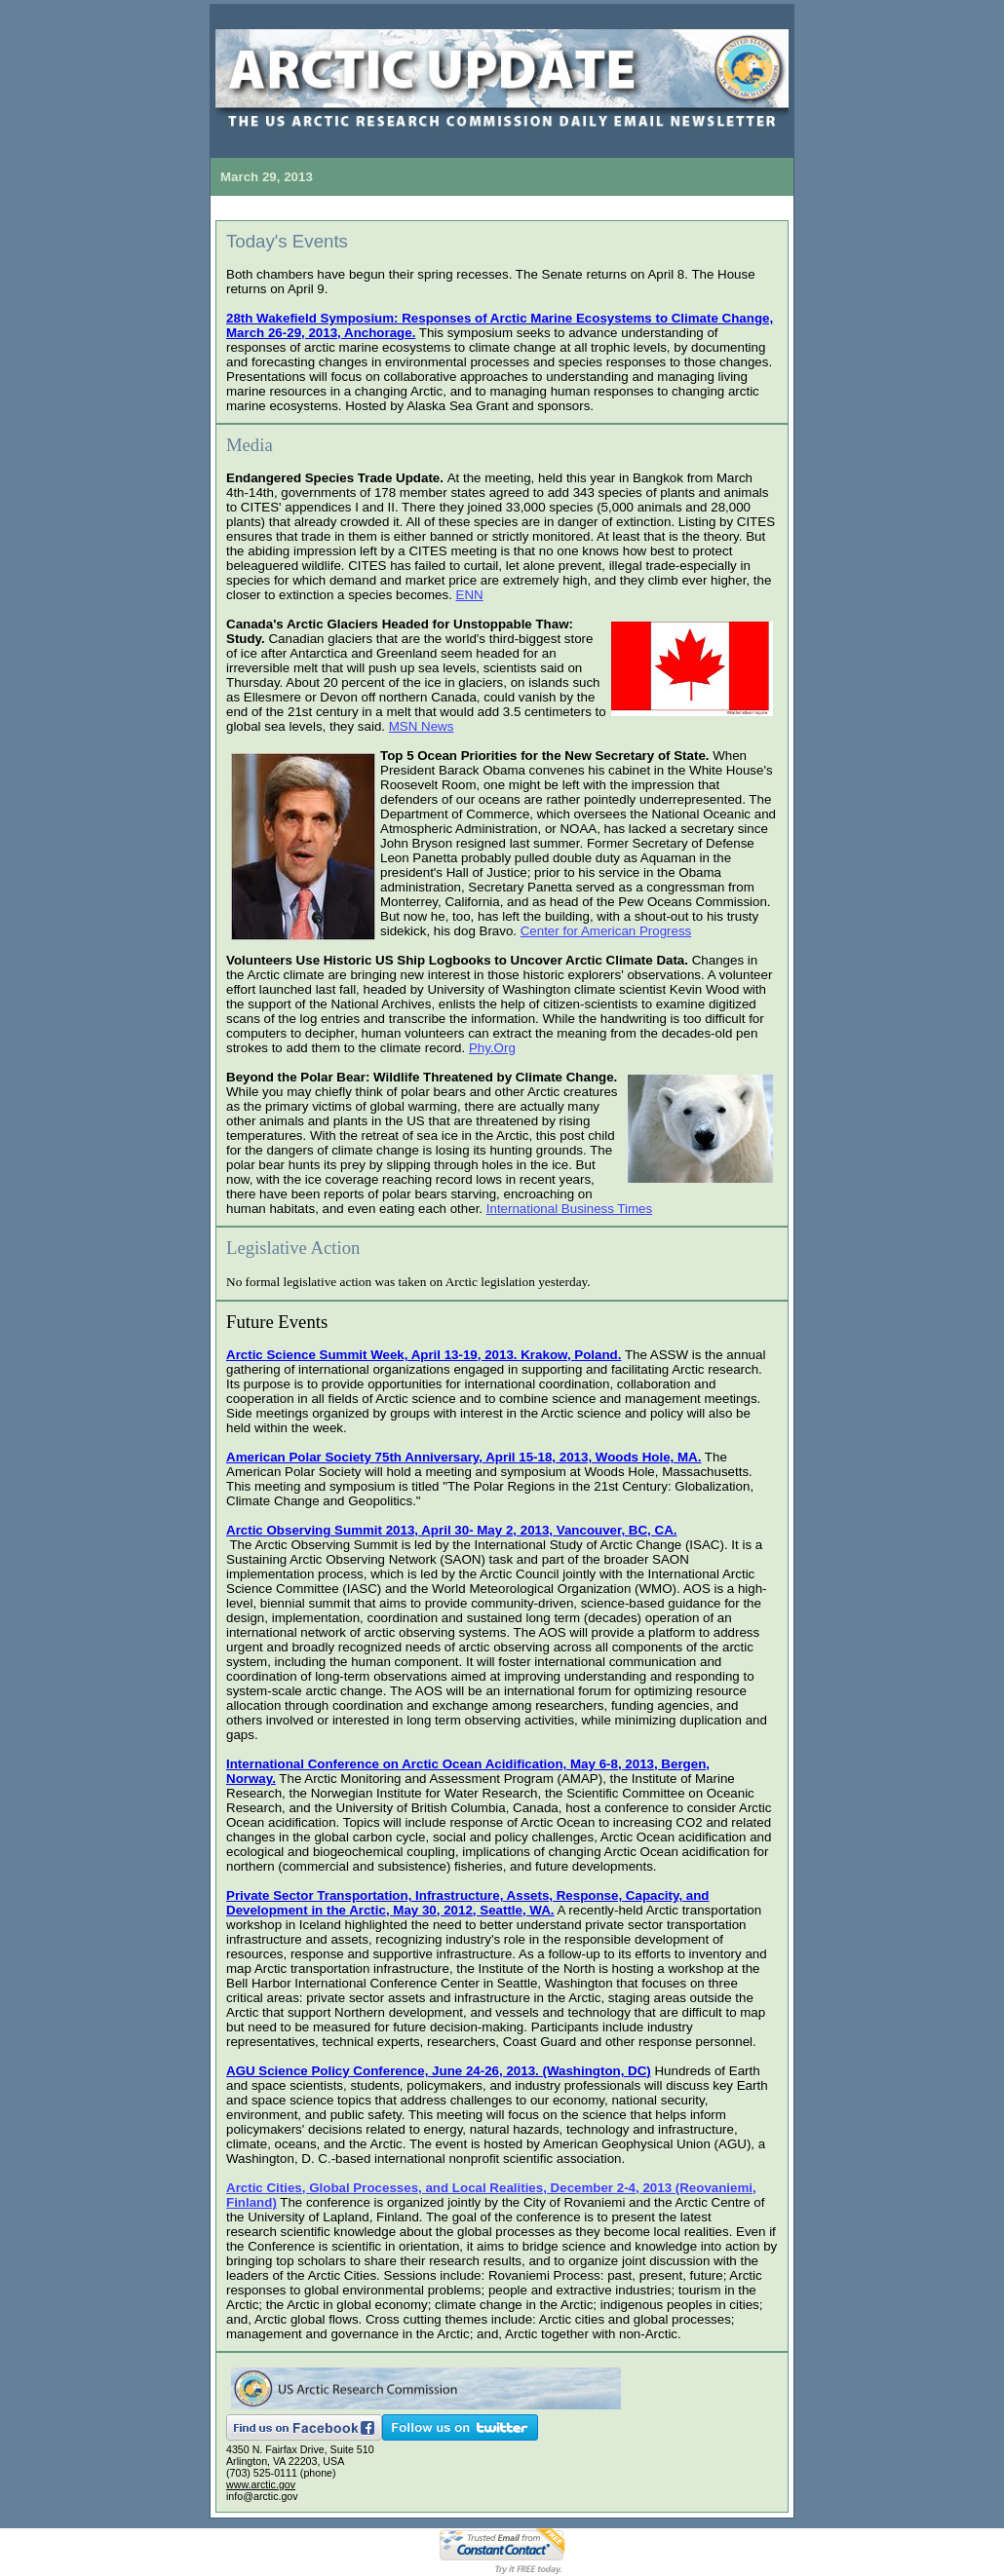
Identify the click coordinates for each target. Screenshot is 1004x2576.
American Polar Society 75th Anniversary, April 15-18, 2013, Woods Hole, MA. (463, 1457)
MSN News (421, 726)
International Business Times (569, 1208)
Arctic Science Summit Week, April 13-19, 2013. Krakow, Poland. (423, 1354)
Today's (287, 241)
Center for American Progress (606, 931)
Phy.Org (492, 1048)
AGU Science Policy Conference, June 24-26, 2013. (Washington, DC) (438, 2071)
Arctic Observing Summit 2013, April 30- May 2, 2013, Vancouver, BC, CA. (451, 1530)
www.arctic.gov (260, 2484)
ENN (469, 594)
